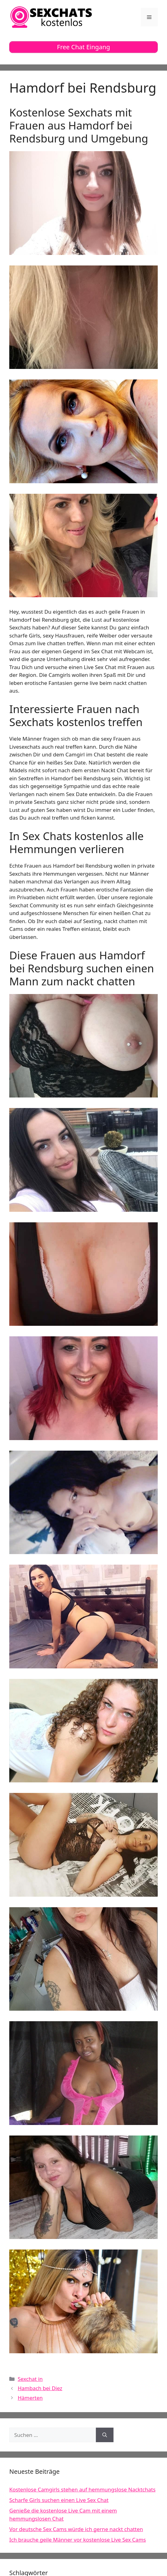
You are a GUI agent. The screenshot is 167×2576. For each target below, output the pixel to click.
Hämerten (30, 2397)
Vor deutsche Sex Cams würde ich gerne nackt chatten (76, 2529)
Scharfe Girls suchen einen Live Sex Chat (59, 2500)
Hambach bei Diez (40, 2388)
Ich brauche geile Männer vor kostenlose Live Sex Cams (77, 2539)
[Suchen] (104, 2435)
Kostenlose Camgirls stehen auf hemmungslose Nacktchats (82, 2489)
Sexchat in (30, 2378)
